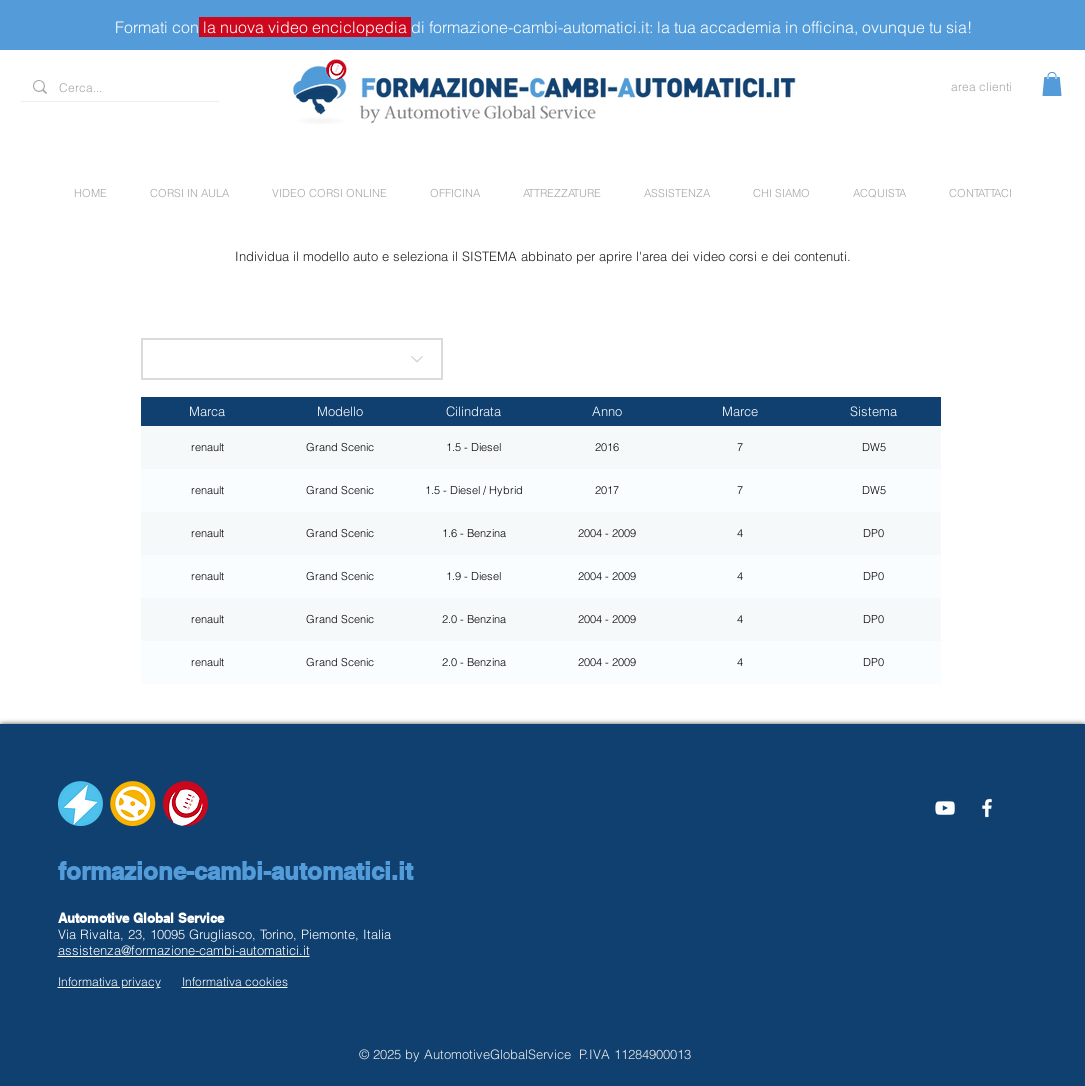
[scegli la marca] (292, 359)
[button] (1052, 84)
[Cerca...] (118, 88)
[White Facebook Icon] (987, 808)
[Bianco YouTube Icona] (945, 808)
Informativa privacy (109, 981)
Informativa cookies (235, 981)
